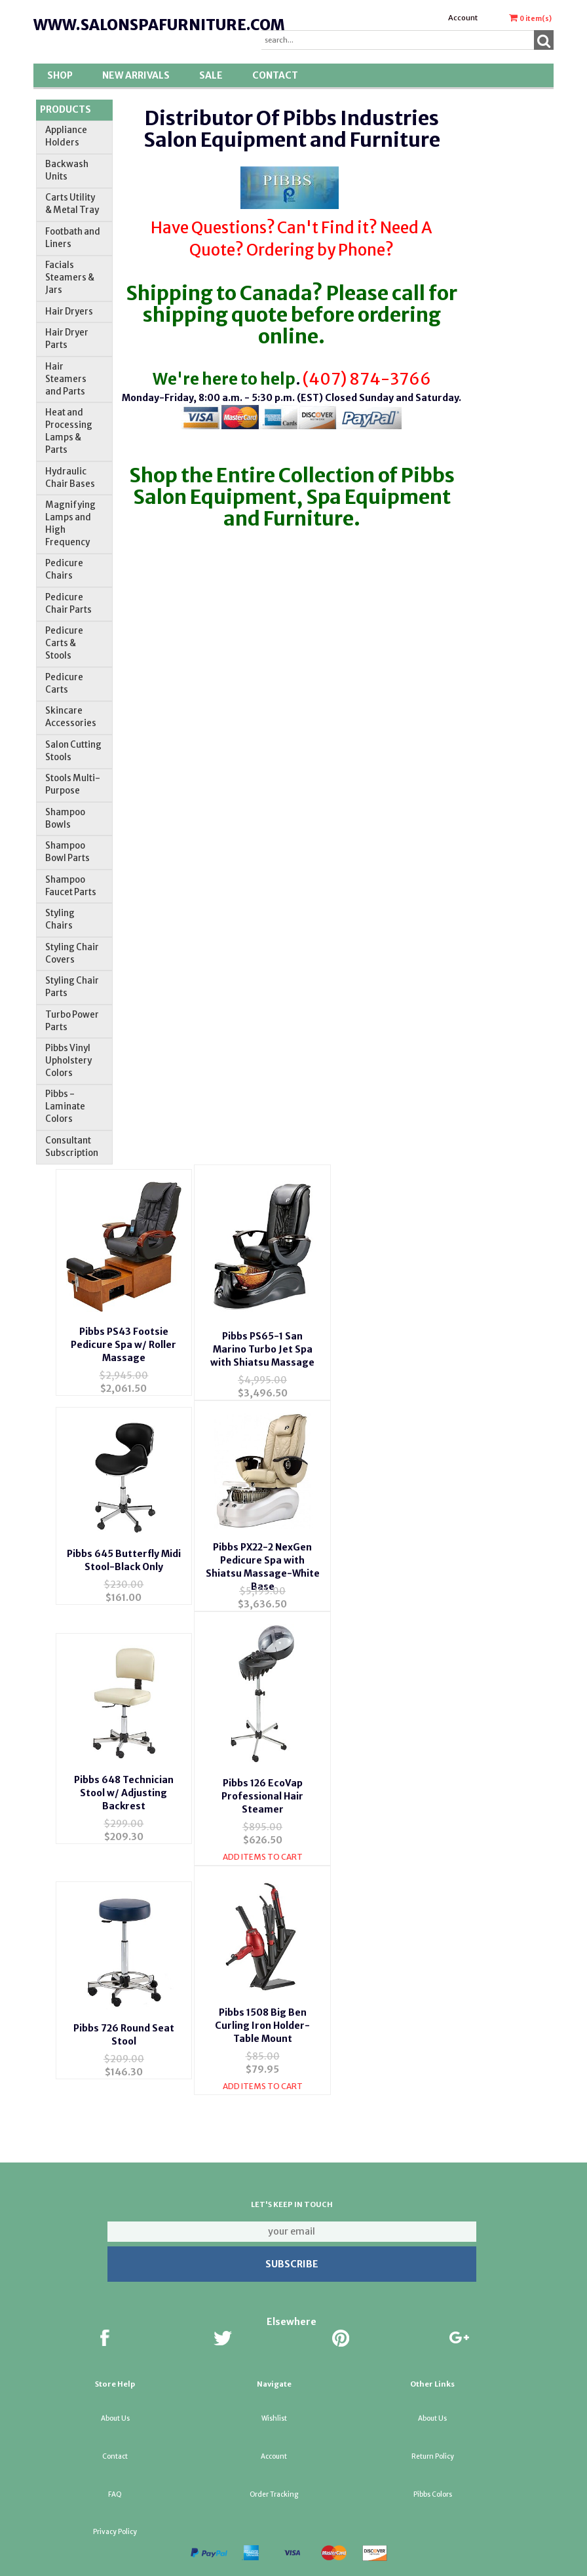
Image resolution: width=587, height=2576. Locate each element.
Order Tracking (274, 2476)
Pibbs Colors (432, 2476)
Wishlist (274, 2400)
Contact (275, 75)
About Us (115, 2400)
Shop (60, 75)
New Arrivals (136, 75)
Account (463, 17)
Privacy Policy (115, 2513)
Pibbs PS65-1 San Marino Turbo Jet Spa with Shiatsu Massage (262, 1341)
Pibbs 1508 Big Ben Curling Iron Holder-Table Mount (262, 2007)
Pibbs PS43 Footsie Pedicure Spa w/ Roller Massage (123, 1336)
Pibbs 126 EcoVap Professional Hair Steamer (262, 1785)
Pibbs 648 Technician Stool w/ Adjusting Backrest (124, 1782)
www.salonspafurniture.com (159, 25)
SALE (211, 75)
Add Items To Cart (263, 1846)
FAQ (115, 2476)
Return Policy (432, 2438)
